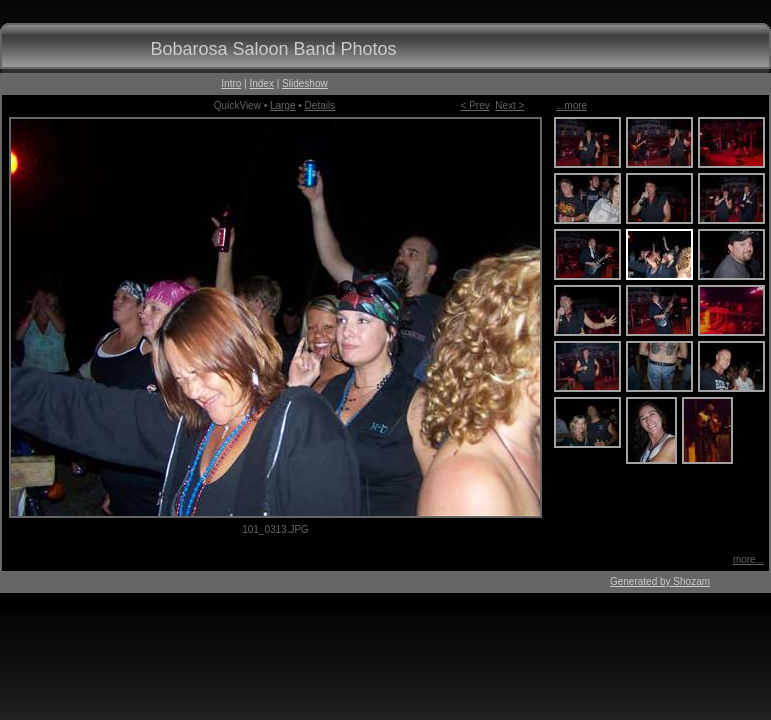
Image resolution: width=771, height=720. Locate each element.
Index (261, 83)
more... (748, 559)
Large (283, 105)
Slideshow (305, 83)
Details (320, 105)
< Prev (475, 105)
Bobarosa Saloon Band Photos (273, 49)
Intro (231, 83)
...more (571, 105)
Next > (509, 105)
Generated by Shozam (660, 581)
